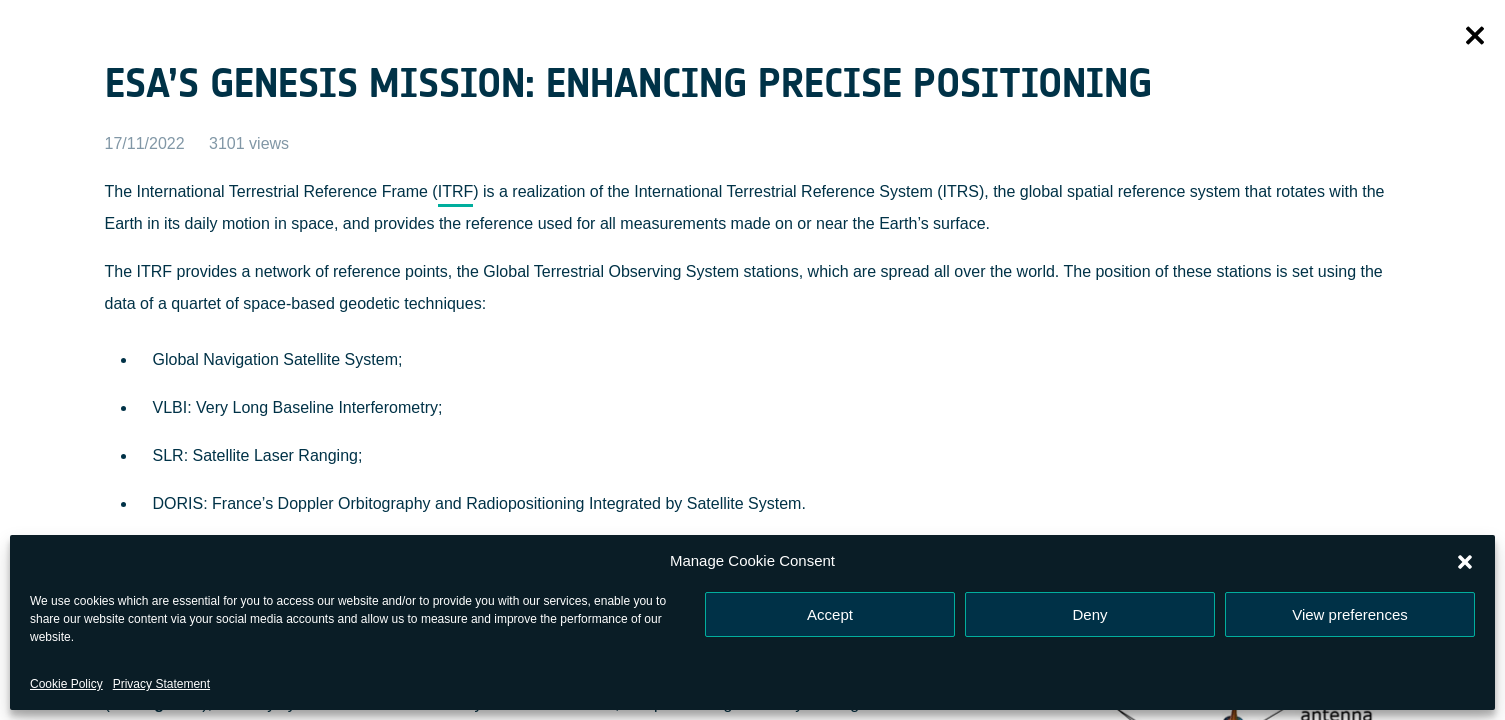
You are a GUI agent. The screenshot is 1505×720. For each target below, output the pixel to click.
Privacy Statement (161, 684)
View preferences (1350, 614)
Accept (830, 614)
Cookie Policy (66, 684)
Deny (1089, 614)
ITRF (456, 191)
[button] (1465, 561)
